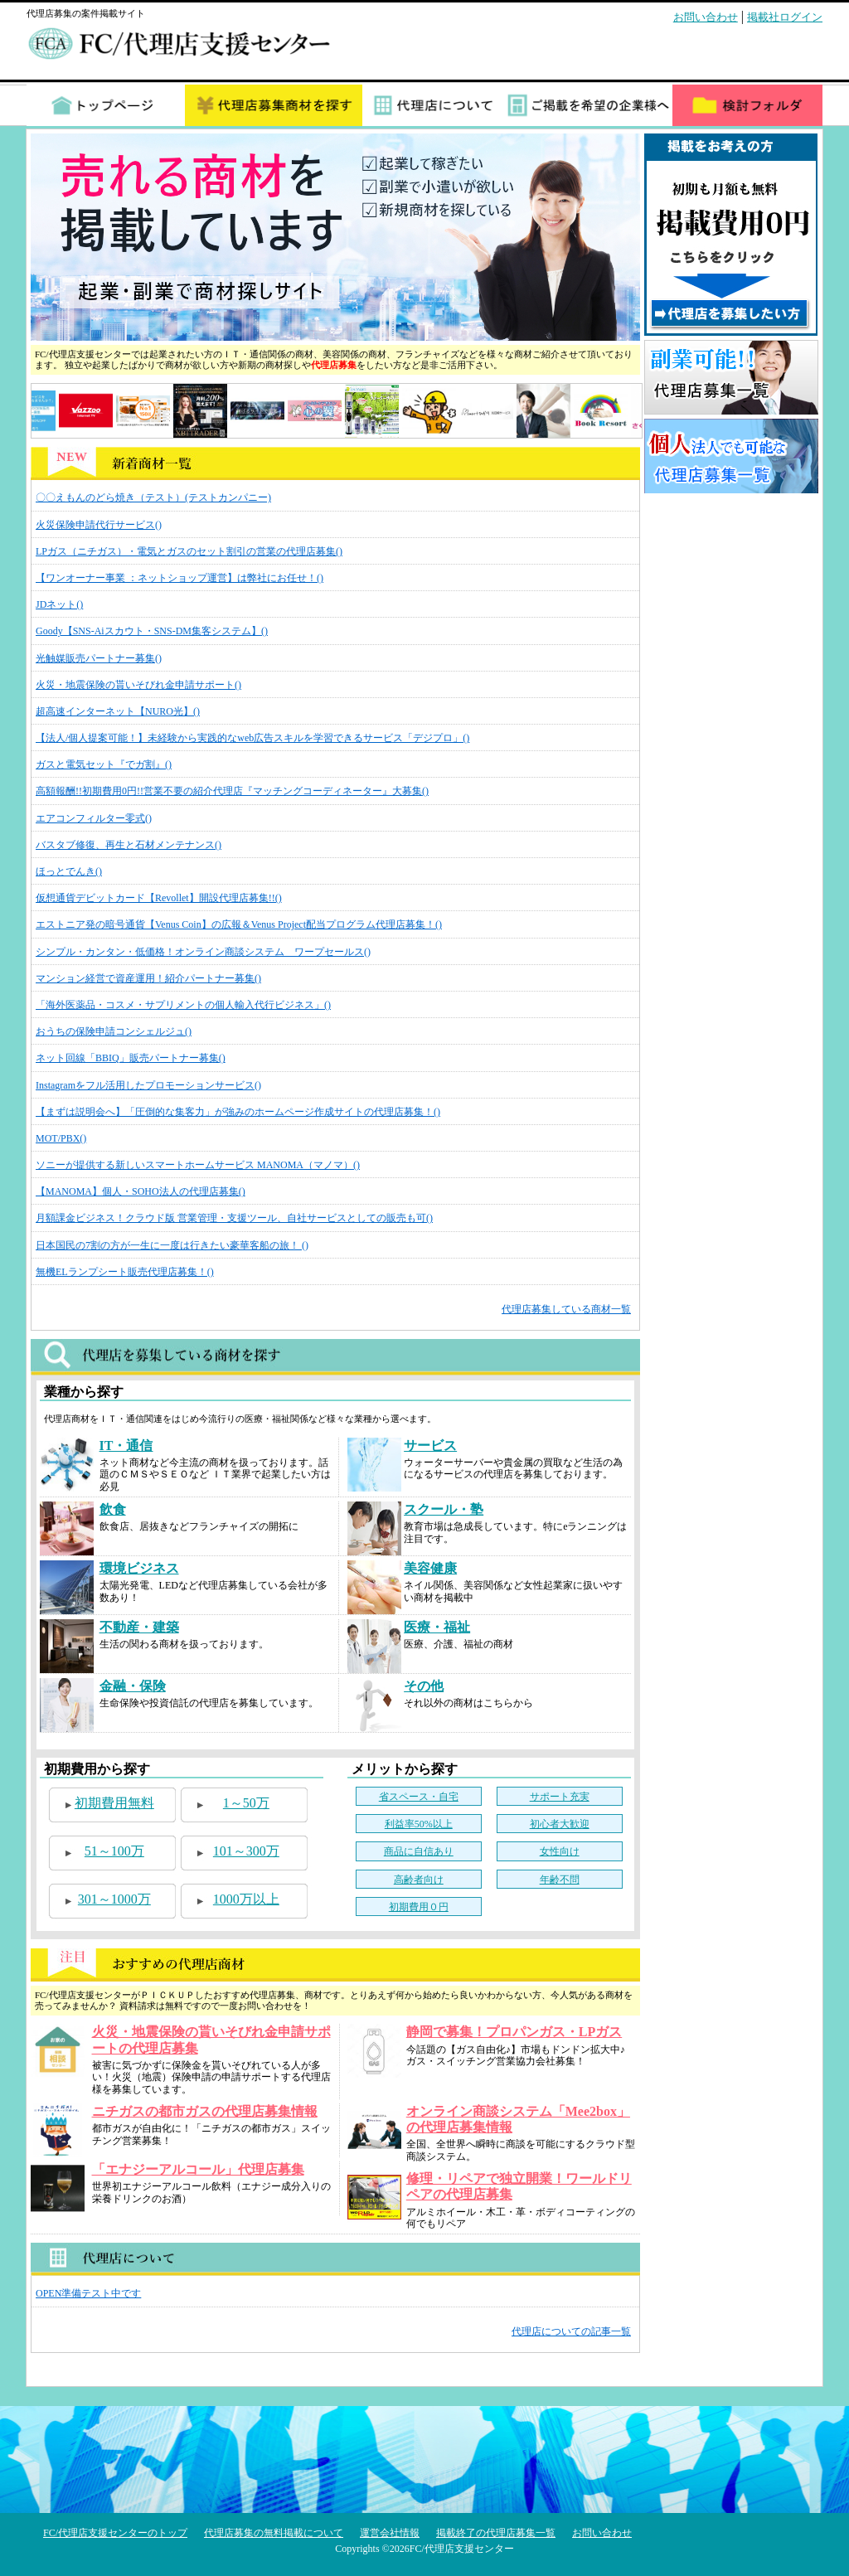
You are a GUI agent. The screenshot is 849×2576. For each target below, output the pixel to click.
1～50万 (246, 1803)
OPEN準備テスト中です (88, 2293)
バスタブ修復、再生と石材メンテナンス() (128, 845)
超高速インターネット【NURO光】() (118, 711)
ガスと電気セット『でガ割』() (104, 764)
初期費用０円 (419, 1907)
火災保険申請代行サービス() (99, 525)
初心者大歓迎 (559, 1824)
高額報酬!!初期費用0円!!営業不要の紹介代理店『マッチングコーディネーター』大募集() (232, 791)
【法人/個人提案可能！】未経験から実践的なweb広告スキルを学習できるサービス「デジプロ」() (252, 738)
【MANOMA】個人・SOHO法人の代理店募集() (140, 1191)
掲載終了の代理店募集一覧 (495, 2533)
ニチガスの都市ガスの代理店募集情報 (205, 2111)
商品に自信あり (419, 1851)
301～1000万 (114, 1899)
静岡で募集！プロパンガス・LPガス (514, 2032)
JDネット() (59, 604)
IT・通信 (126, 1445)
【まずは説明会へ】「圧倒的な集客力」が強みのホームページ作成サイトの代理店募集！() (238, 1112)
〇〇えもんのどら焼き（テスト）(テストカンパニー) (153, 497)
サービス (430, 1445)
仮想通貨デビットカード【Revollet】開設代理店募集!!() (159, 898)
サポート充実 (559, 1796)
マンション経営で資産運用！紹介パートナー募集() (148, 978)
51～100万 (114, 1851)
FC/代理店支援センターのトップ (115, 2533)
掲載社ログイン (784, 17)
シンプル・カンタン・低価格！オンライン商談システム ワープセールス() (203, 952)
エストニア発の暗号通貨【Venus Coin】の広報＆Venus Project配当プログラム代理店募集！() (239, 924)
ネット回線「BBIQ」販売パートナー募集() (131, 1058)
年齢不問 (560, 1879)
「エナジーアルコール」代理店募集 (198, 2169)
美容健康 (430, 1568)
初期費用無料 (114, 1803)
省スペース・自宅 (418, 1796)
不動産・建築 (139, 1627)
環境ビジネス (139, 1568)
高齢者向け (419, 1879)
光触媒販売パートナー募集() (99, 658)
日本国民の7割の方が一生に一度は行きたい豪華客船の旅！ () (172, 1245)
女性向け (560, 1851)
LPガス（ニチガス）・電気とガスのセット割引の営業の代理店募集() (189, 551)
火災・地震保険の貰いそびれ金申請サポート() (138, 685)
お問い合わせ (705, 17)
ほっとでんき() (69, 871)
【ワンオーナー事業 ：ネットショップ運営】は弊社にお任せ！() (179, 578)
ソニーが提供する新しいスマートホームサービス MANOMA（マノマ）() (198, 1165)
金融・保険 (132, 1686)
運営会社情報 (390, 2533)
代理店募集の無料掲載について (273, 2533)
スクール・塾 (443, 1509)
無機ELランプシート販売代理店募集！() (125, 1272)
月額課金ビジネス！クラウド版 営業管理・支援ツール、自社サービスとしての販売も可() (234, 1218)
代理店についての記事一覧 (571, 2331)
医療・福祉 (437, 1627)
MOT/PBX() (61, 1138)
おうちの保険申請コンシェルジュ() (114, 1031)
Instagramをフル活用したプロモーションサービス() (148, 1085)
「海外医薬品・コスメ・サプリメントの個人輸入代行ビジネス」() (183, 1005)
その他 (424, 1686)
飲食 (112, 1509)
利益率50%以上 (419, 1824)
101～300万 (246, 1851)
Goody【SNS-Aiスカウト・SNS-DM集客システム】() (152, 631)
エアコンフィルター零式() (94, 818)
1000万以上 (246, 1899)
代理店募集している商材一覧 (566, 1309)
